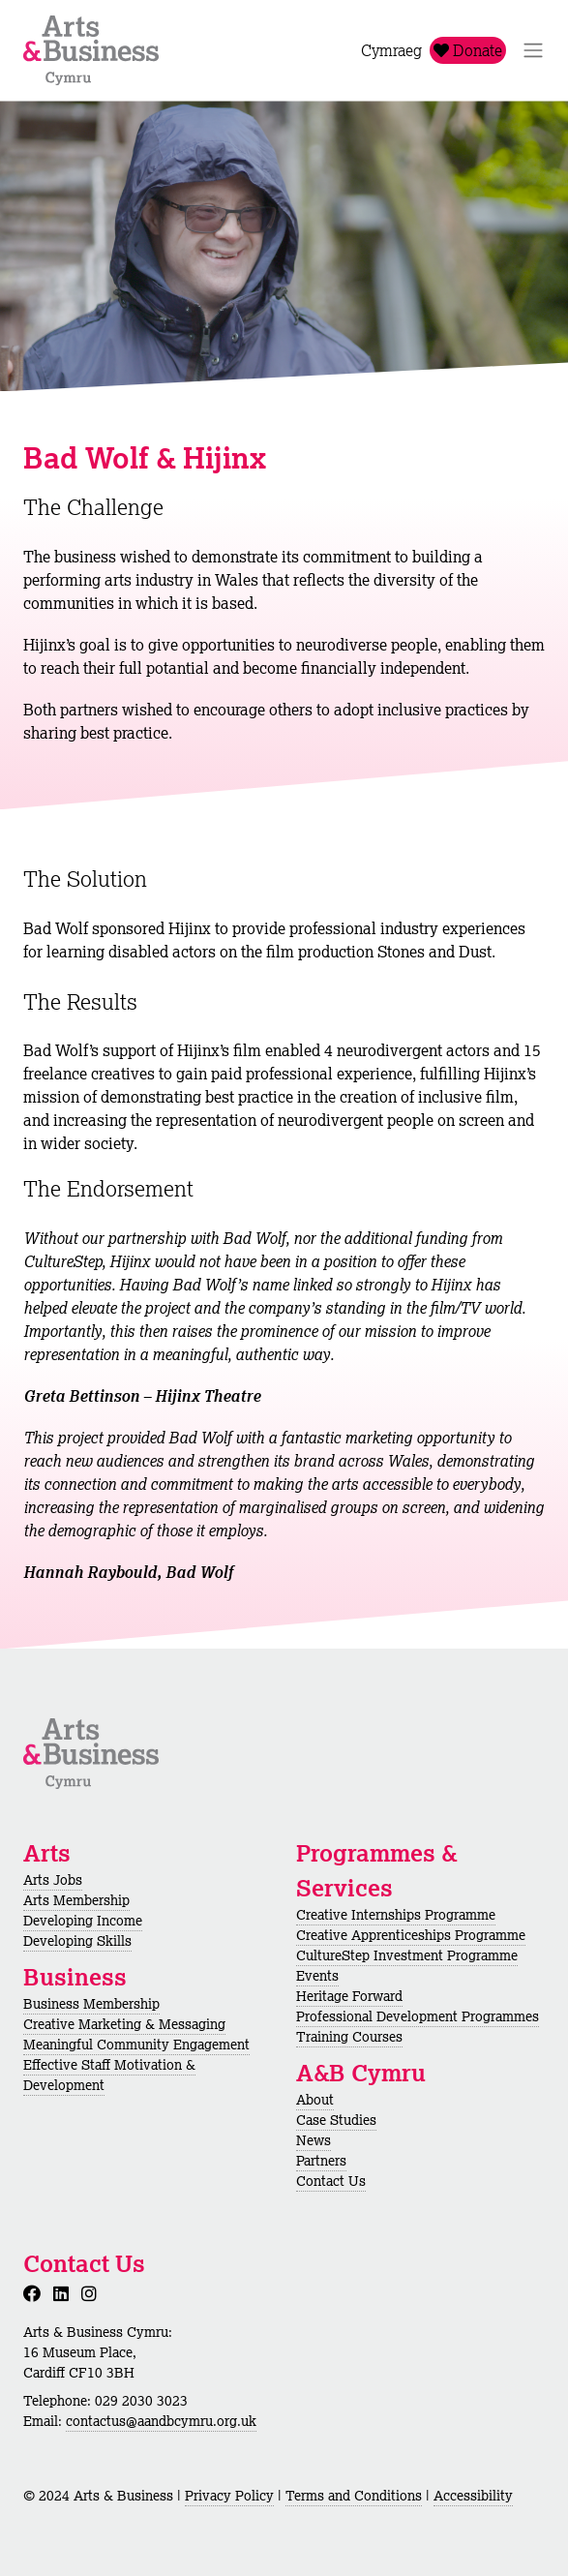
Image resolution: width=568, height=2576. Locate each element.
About (315, 2099)
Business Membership (91, 2004)
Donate (467, 50)
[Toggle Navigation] (533, 50)
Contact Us (331, 2181)
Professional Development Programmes (417, 2016)
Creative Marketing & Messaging (124, 2024)
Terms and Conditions (353, 2495)
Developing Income (82, 1920)
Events (317, 1975)
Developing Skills (77, 1941)
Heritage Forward (349, 1996)
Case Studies (336, 2120)
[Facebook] (35, 2293)
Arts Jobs (52, 1880)
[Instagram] (93, 2293)
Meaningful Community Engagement (136, 2044)
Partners (321, 2160)
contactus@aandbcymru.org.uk (161, 2421)
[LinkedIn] (64, 2293)
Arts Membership (76, 1900)
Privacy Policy (229, 2495)
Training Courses (349, 2036)
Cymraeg (391, 50)
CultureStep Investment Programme (407, 1955)
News (313, 2140)
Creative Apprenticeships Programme (410, 1935)
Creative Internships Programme (395, 1914)
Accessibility (473, 2495)
